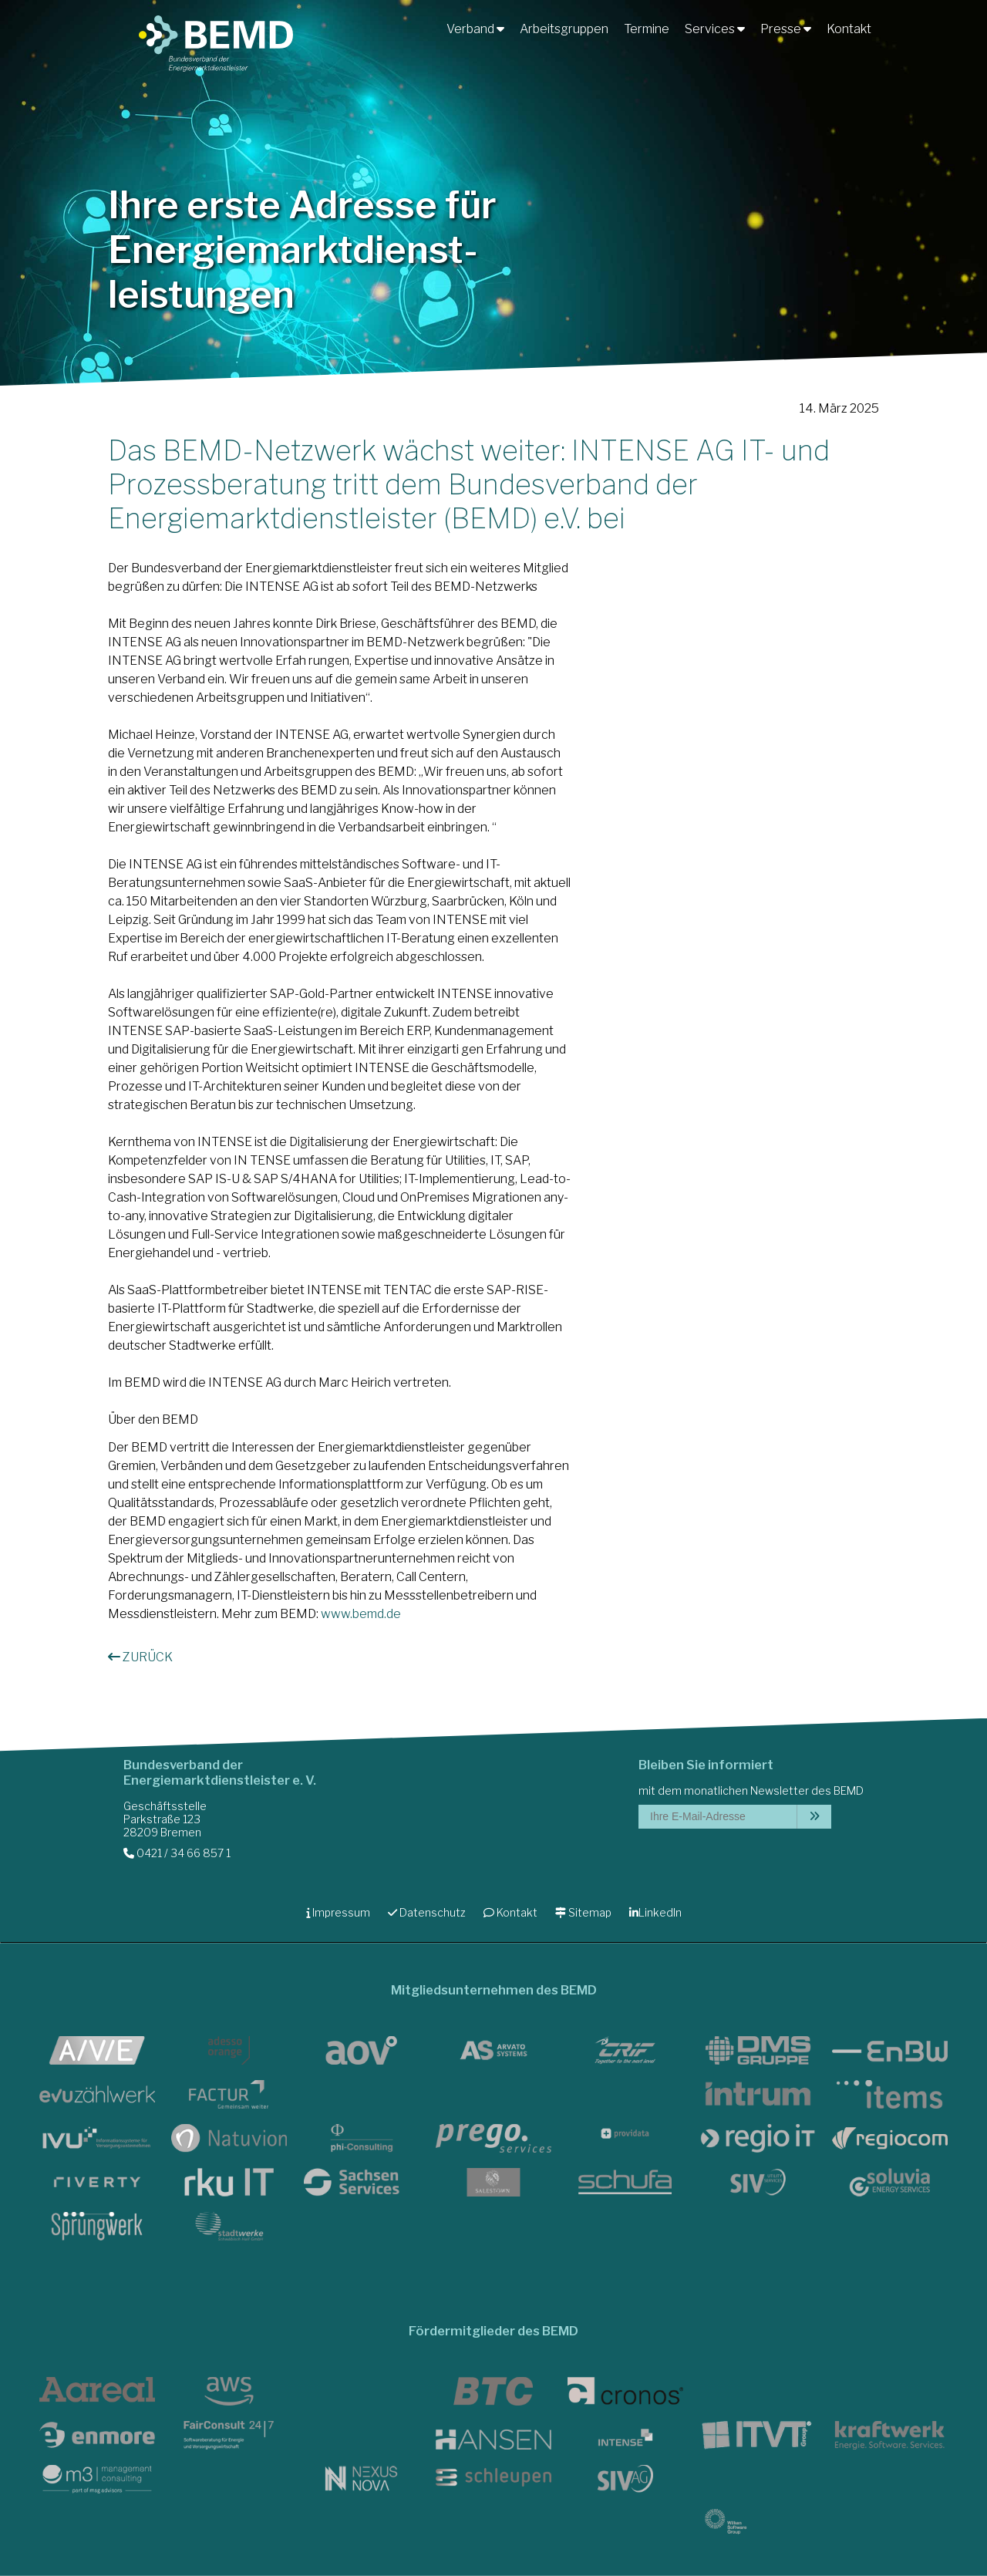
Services (715, 29)
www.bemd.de (361, 1614)
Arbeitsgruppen (564, 29)
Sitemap (583, 1912)
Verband (475, 29)
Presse (785, 29)
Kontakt (849, 29)
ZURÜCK (140, 1657)
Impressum (338, 1912)
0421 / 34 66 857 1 (177, 1853)
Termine (646, 29)
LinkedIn (655, 1912)
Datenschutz (427, 1912)
